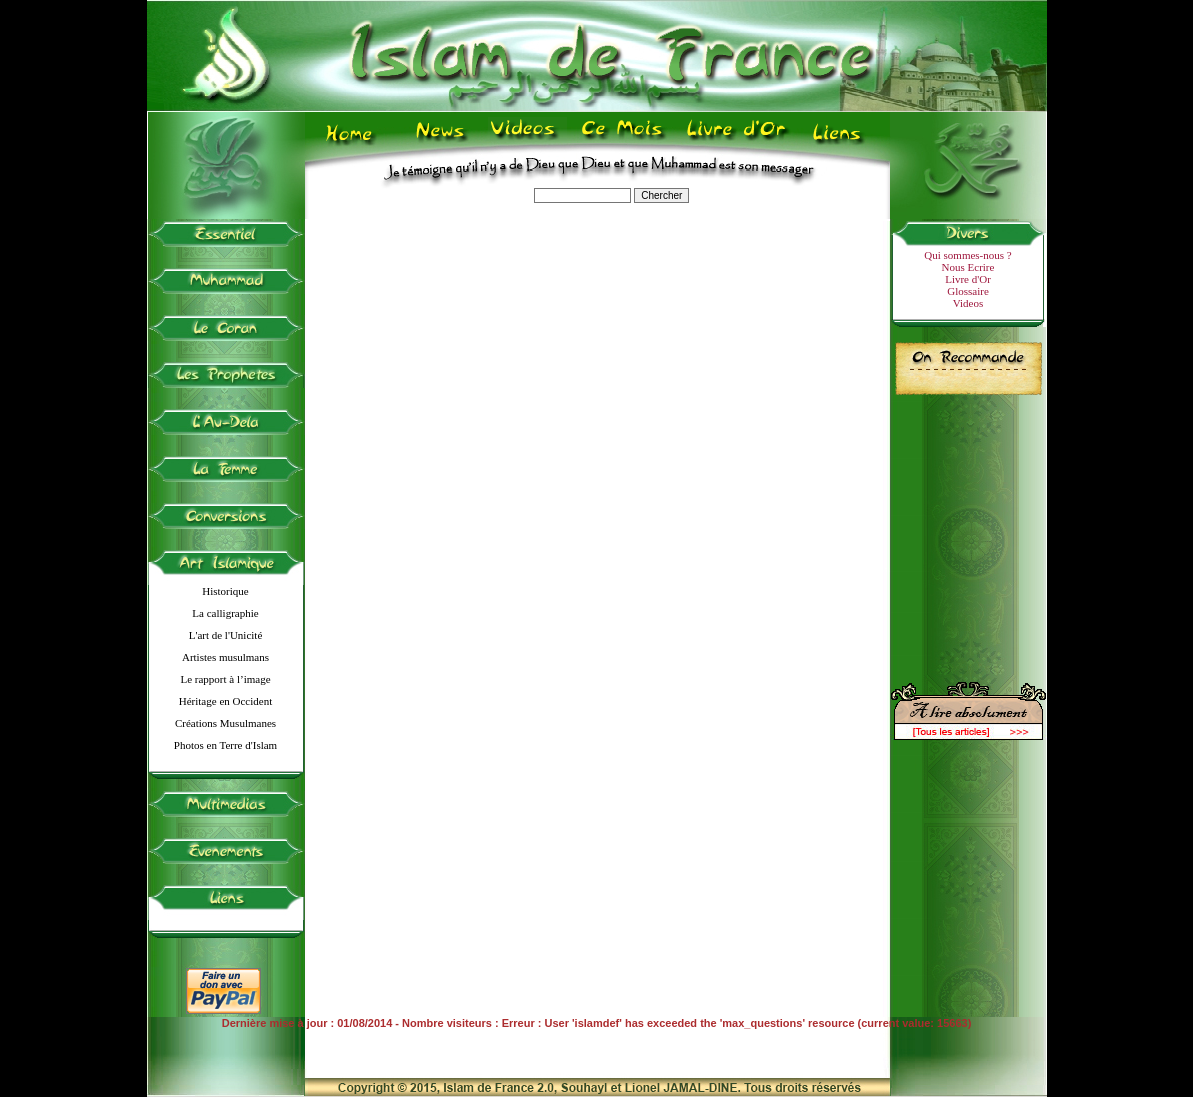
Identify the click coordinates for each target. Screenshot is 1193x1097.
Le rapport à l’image (225, 679)
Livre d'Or (968, 279)
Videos (968, 303)
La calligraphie (225, 613)
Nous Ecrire (968, 267)
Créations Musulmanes (225, 723)
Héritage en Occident (225, 701)
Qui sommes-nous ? (967, 255)
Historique (225, 591)
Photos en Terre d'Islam (225, 745)
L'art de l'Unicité (226, 635)
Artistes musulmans (225, 657)
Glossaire (968, 291)
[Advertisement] (968, 530)
